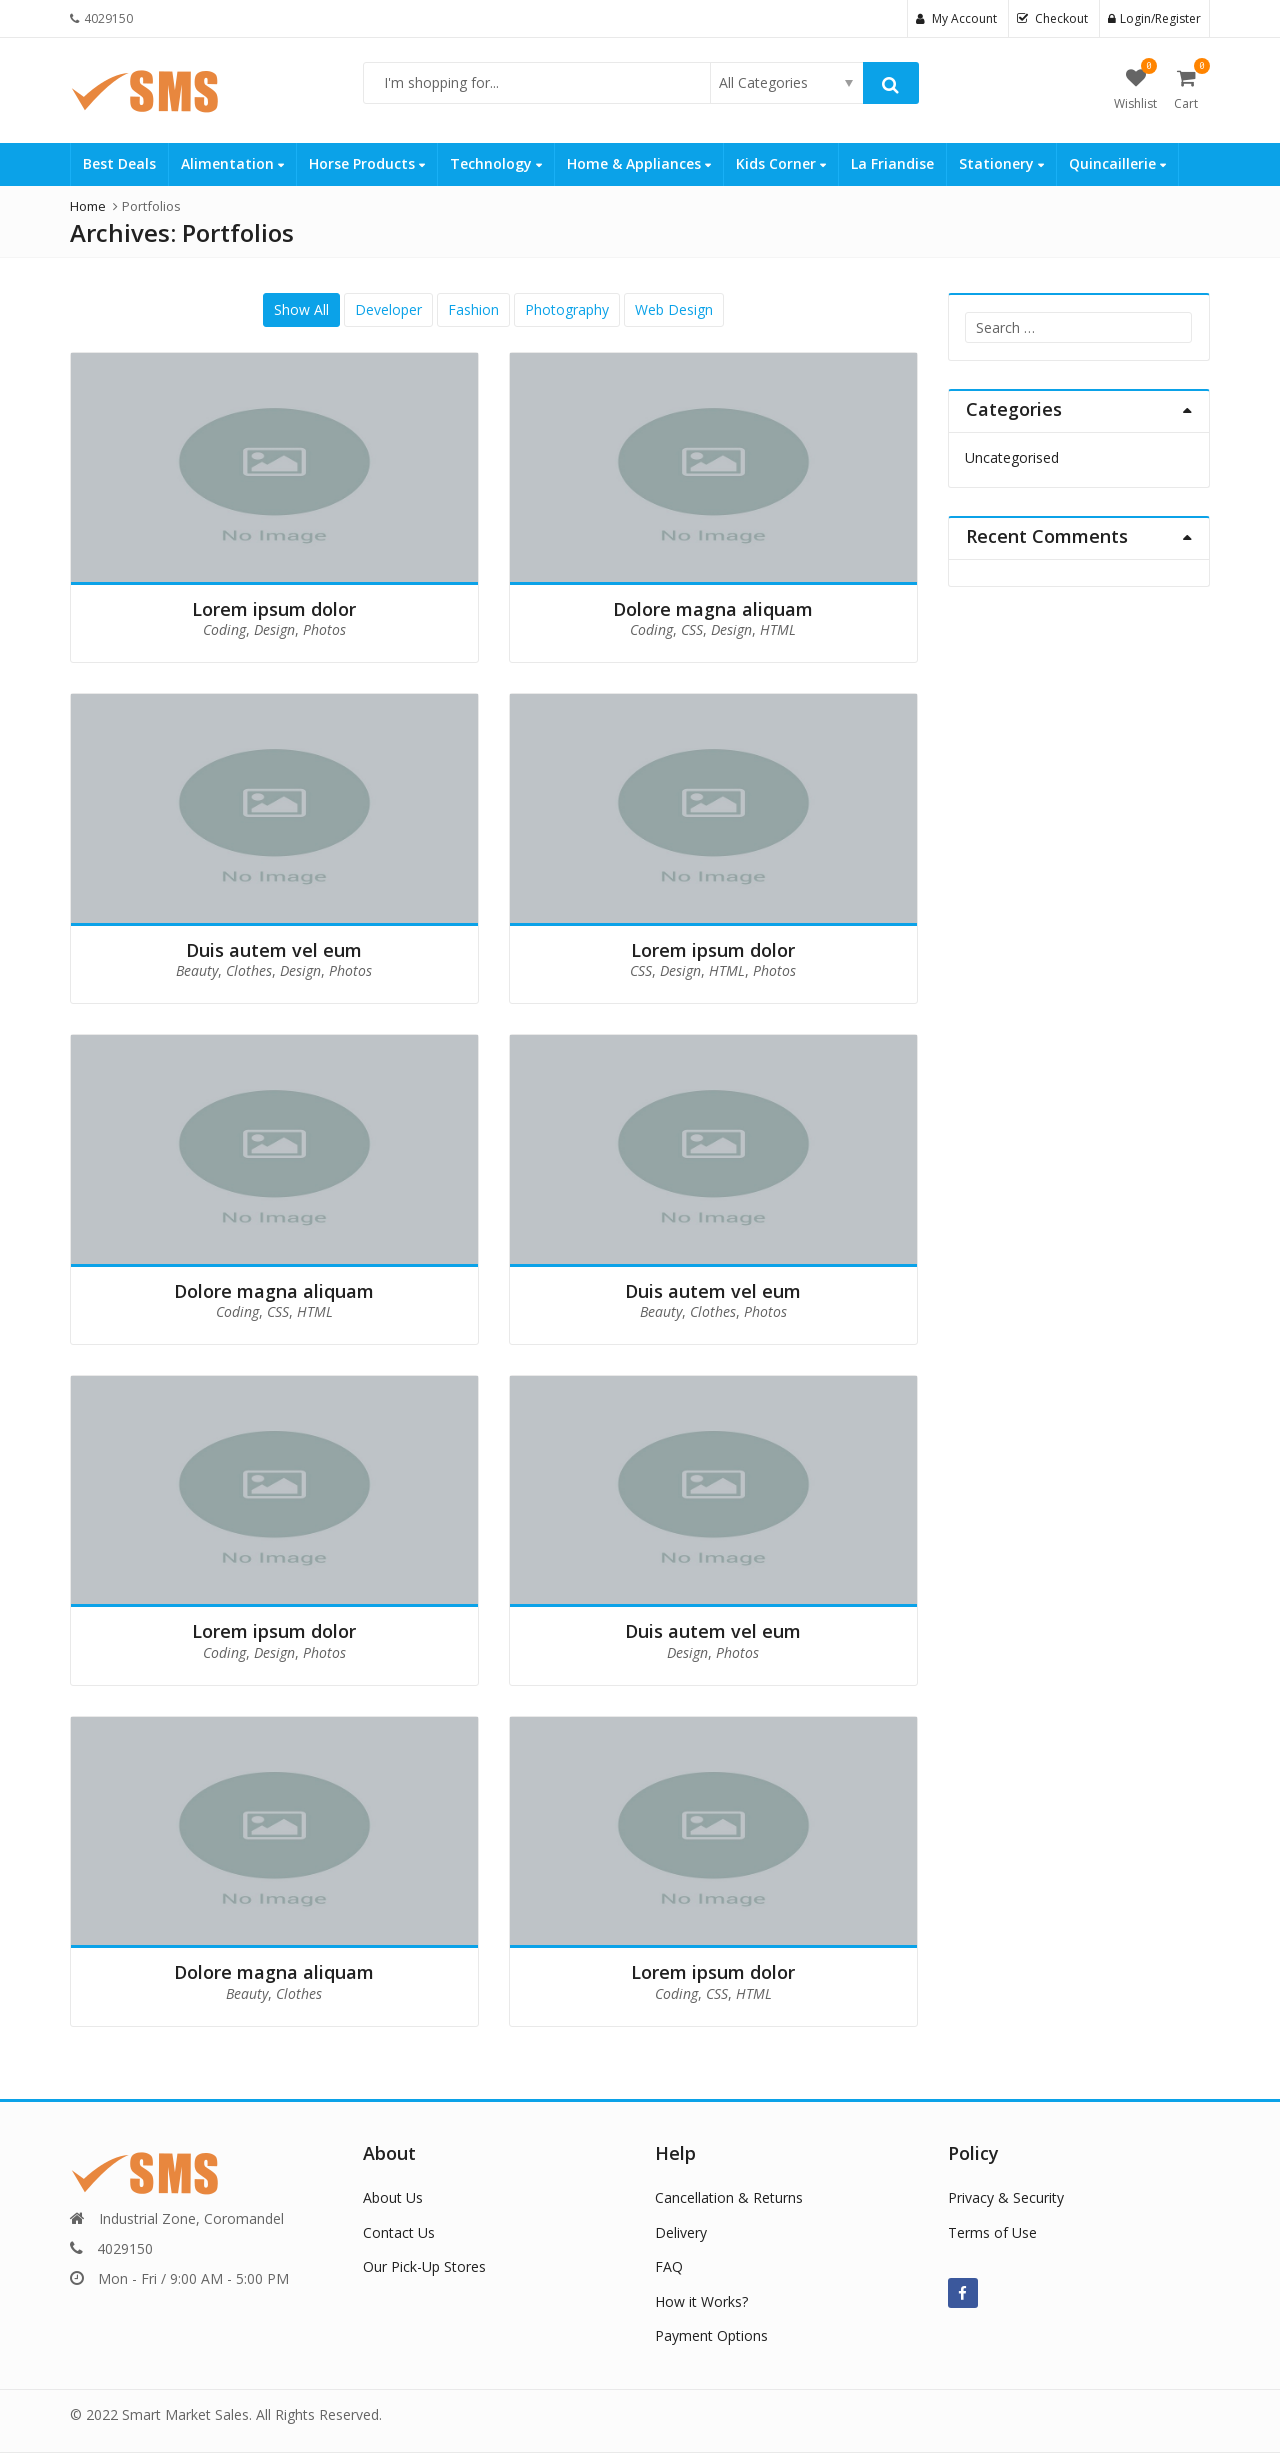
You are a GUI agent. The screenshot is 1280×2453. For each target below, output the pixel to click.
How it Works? (701, 2301)
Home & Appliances (639, 163)
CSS (692, 629)
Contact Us (399, 2232)
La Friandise (892, 163)
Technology (496, 163)
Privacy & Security (1006, 2197)
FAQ (669, 2266)
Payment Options (711, 2335)
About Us (393, 2197)
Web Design (674, 309)
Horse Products (367, 163)
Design (274, 629)
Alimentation (232, 163)
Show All (301, 309)
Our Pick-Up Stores (424, 2266)
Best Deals (119, 163)
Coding (224, 629)
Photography (567, 309)
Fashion (473, 309)
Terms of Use (992, 2232)
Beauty (197, 970)
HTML (778, 629)
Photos (324, 629)
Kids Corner (781, 163)
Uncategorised (1012, 457)
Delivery (681, 2232)
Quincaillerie (1117, 163)
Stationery (1001, 163)
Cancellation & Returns (729, 2197)
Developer (388, 309)
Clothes (249, 970)
